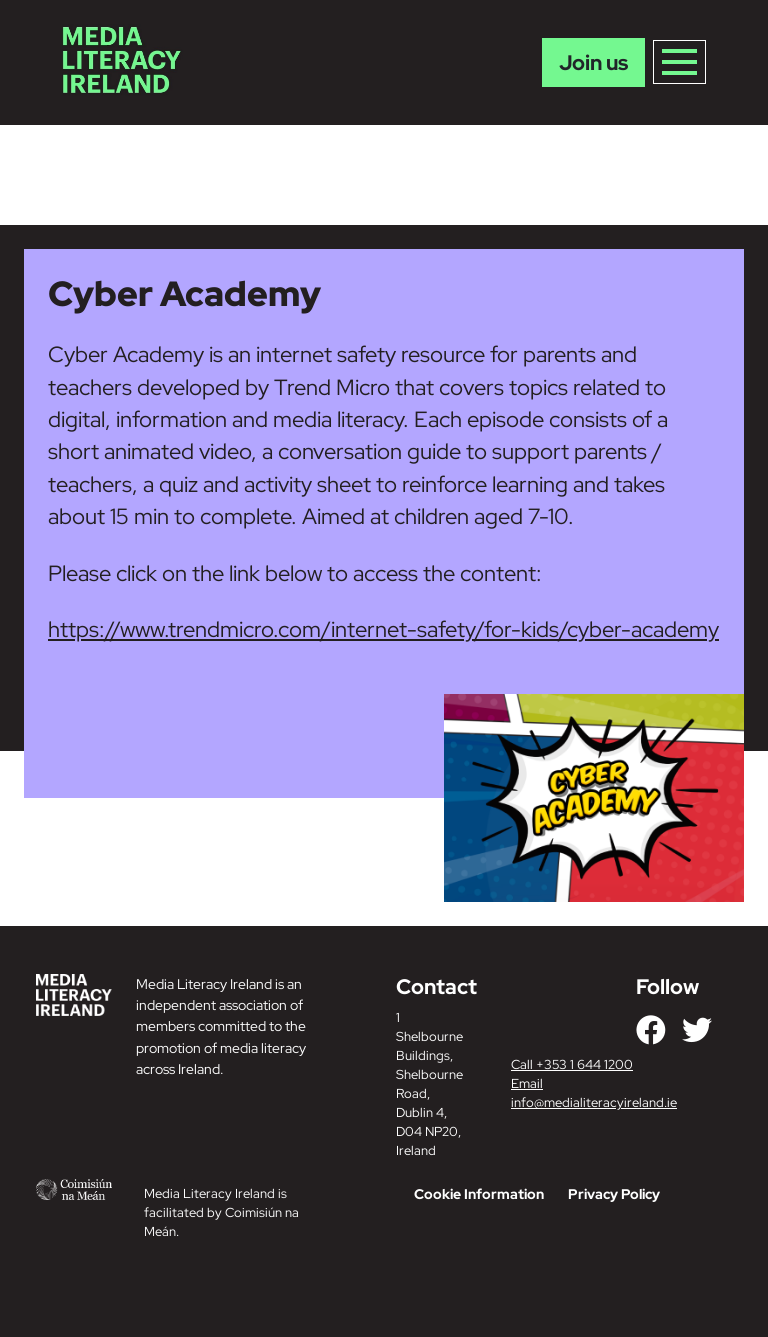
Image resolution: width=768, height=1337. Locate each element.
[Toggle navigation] (679, 62)
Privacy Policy (614, 1194)
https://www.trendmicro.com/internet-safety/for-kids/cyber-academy (383, 629)
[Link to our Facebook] (651, 1030)
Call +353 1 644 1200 (572, 1064)
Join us (593, 62)
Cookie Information (479, 1194)
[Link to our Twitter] (697, 1030)
